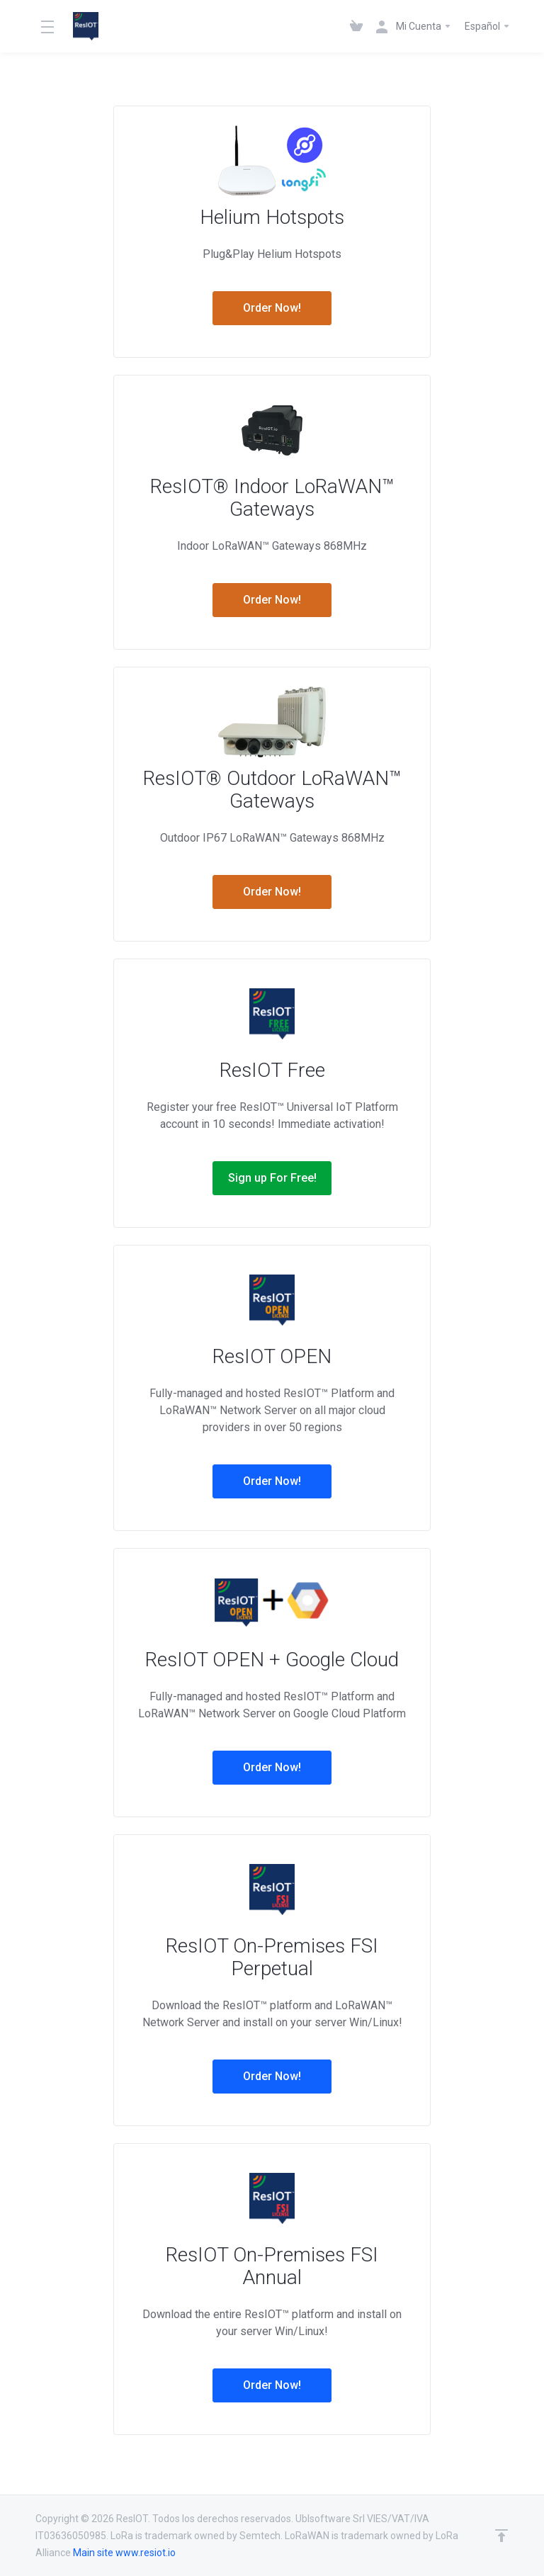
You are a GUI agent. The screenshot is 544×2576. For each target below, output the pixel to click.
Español (488, 26)
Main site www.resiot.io (124, 2552)
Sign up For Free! (272, 1178)
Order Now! (272, 308)
